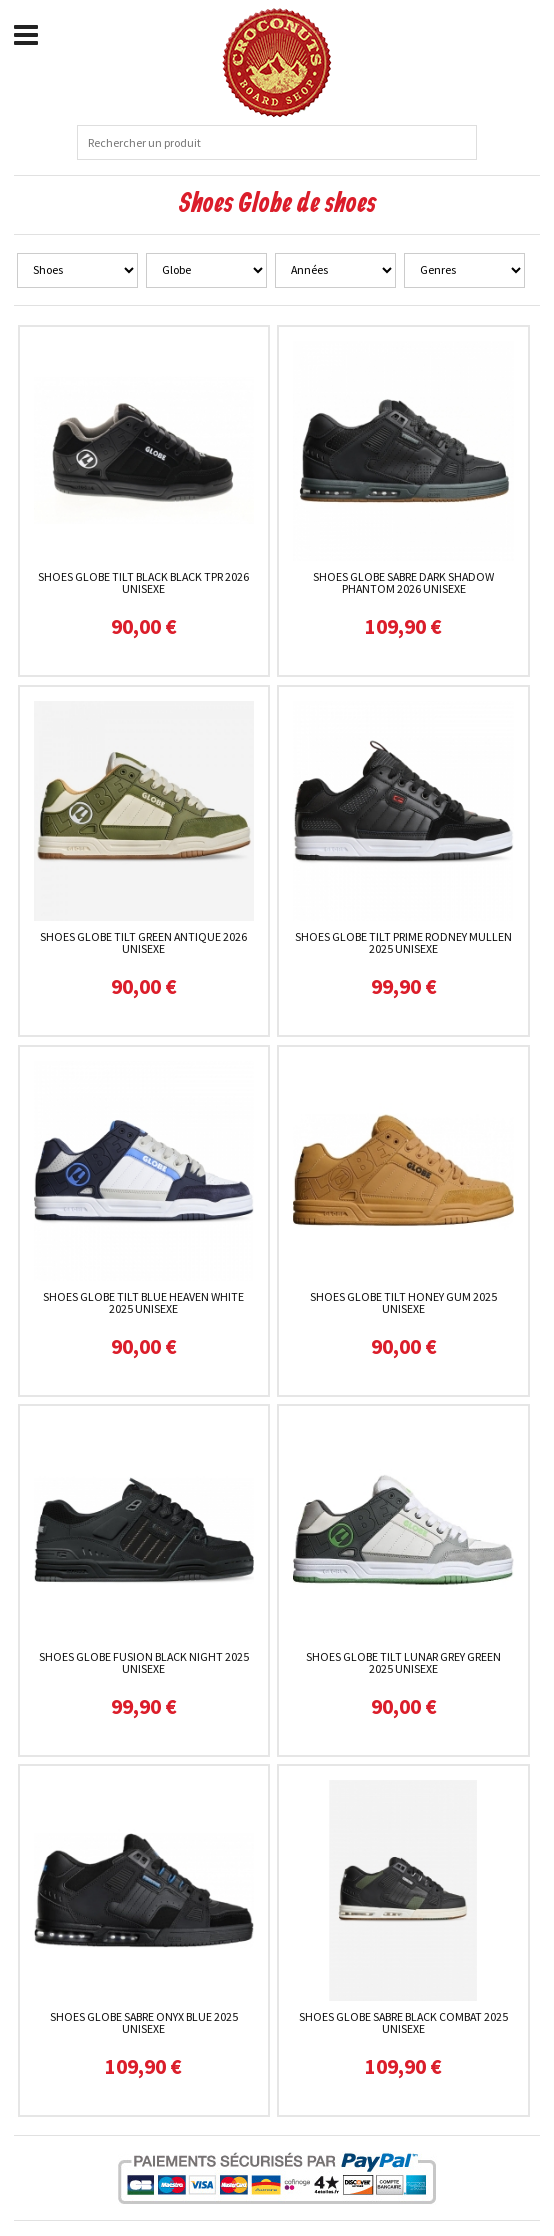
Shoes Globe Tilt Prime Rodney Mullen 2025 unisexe (403, 942)
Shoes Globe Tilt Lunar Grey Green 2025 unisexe (403, 1662)
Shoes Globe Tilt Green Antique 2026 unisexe (143, 942)
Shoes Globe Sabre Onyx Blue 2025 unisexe (144, 2022)
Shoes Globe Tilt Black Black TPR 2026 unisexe (143, 582)
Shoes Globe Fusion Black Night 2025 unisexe (144, 1662)
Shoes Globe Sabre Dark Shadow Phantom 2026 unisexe (403, 582)
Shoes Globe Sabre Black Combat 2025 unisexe (403, 2022)
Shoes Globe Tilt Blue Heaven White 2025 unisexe (143, 1302)
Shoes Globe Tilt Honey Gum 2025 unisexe (403, 1302)
